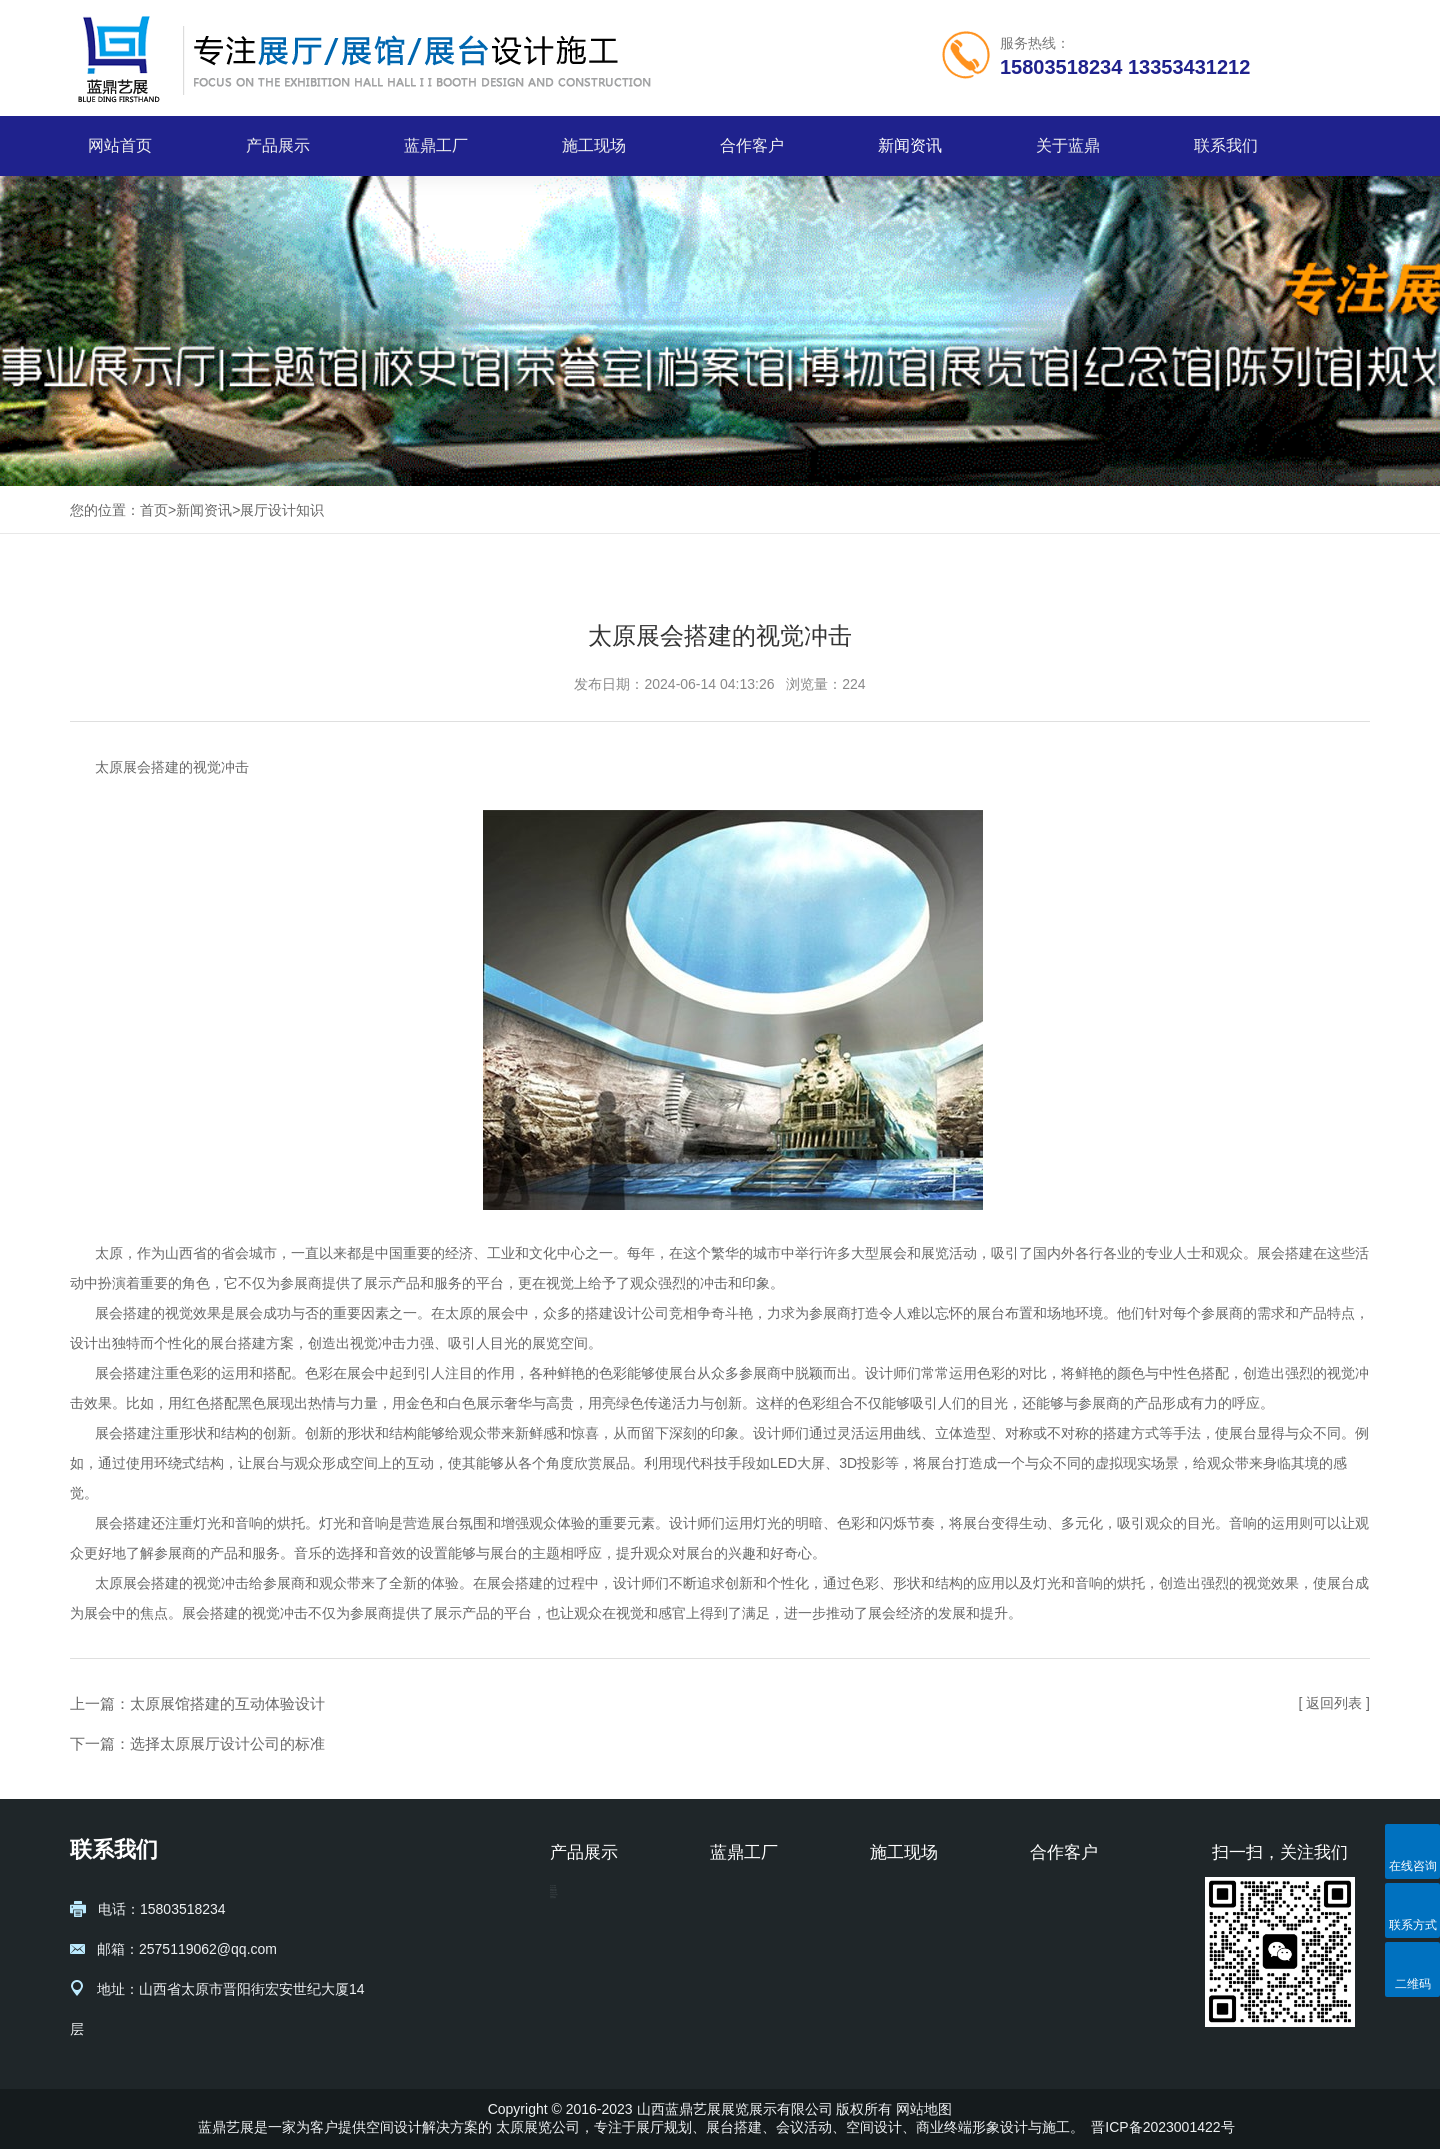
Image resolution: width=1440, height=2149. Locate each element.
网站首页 (120, 145)
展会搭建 (1285, 1253)
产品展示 (278, 145)
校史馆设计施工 (599, 2020)
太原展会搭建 (137, 767)
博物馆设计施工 (599, 1960)
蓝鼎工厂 (436, 145)
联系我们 (1226, 145)
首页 (154, 510)
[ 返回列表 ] (1334, 1703)
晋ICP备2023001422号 (1162, 2127)
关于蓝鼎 (1068, 145)
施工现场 (594, 145)
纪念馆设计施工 (599, 1990)
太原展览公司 (538, 2127)
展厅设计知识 (282, 510)
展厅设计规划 (592, 1900)
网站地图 (924, 2109)
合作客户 (752, 145)
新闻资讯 (910, 145)
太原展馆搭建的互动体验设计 (227, 1703)
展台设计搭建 (592, 1930)
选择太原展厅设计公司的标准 (227, 1743)
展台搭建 (238, 1343)
